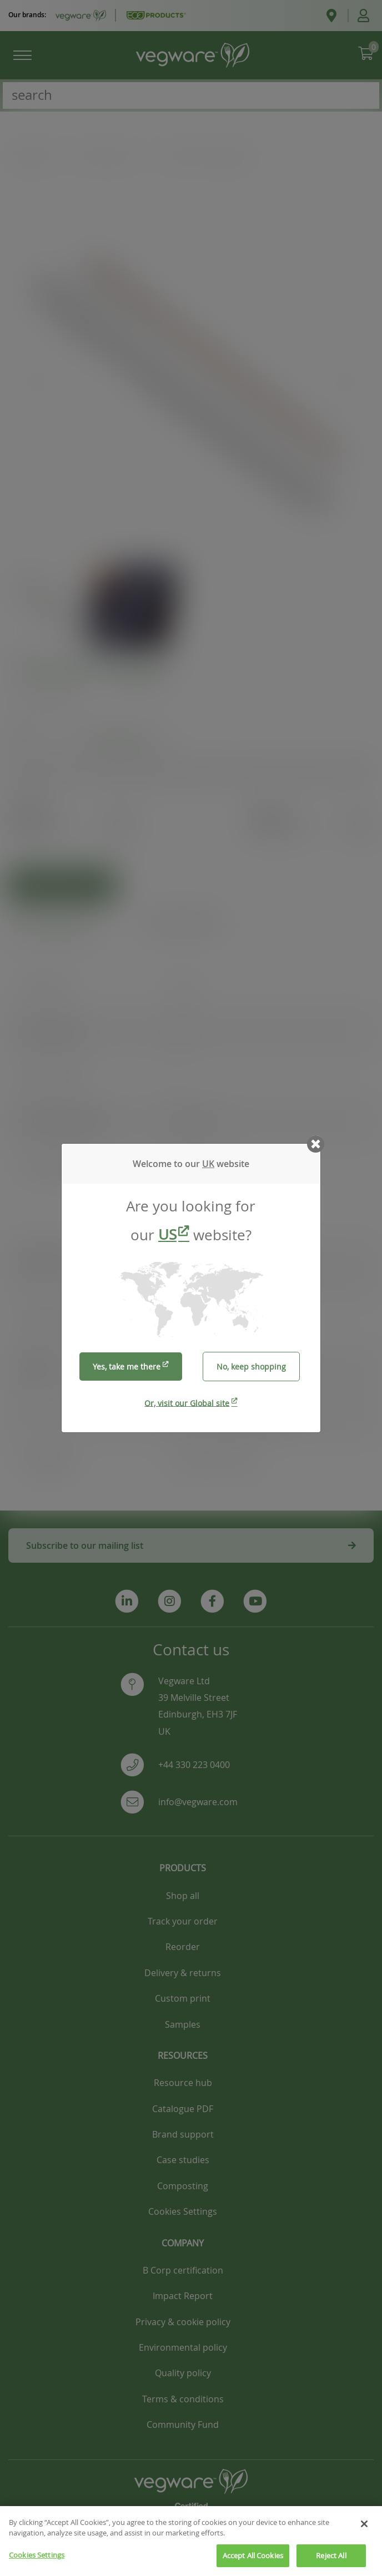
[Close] (364, 2534)
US (167, 1234)
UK (208, 1164)
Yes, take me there (126, 1366)
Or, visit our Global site (186, 1402)
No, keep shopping (251, 1366)
